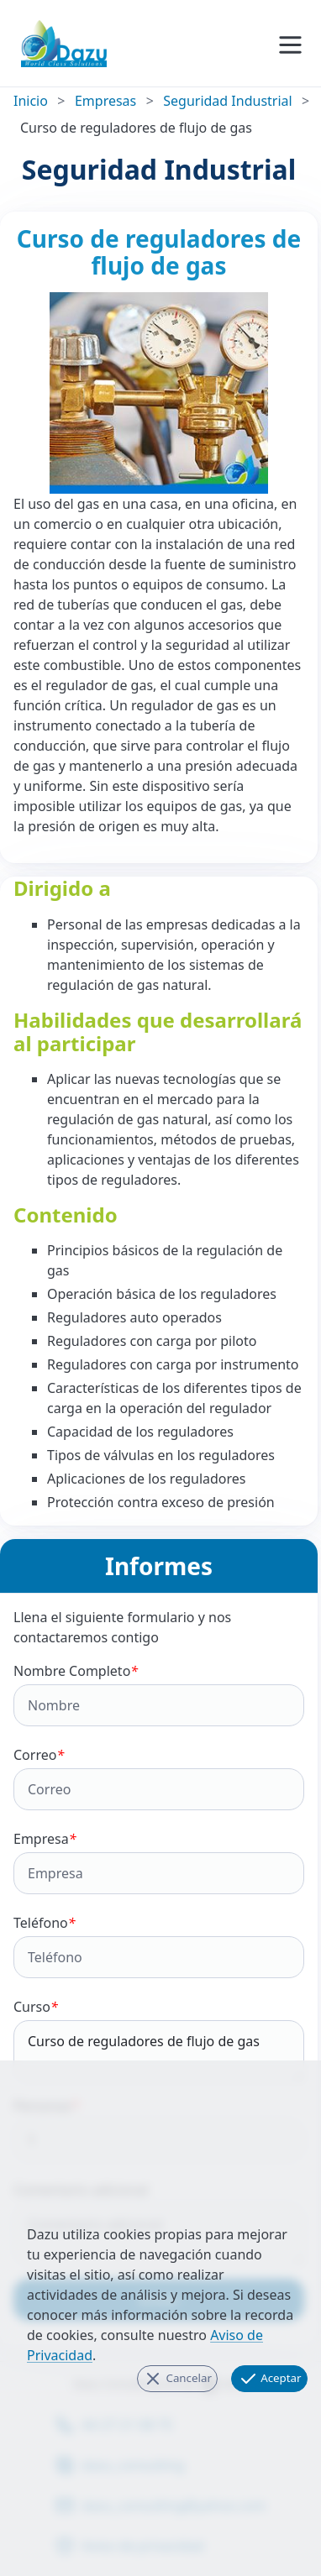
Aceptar (270, 2379)
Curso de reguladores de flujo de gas (158, 2051)
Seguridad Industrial (227, 101)
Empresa (158, 1862)
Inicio (30, 101)
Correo (158, 1778)
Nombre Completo (158, 1694)
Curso (158, 2039)
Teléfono (158, 1946)
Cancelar (177, 2379)
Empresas (105, 101)
